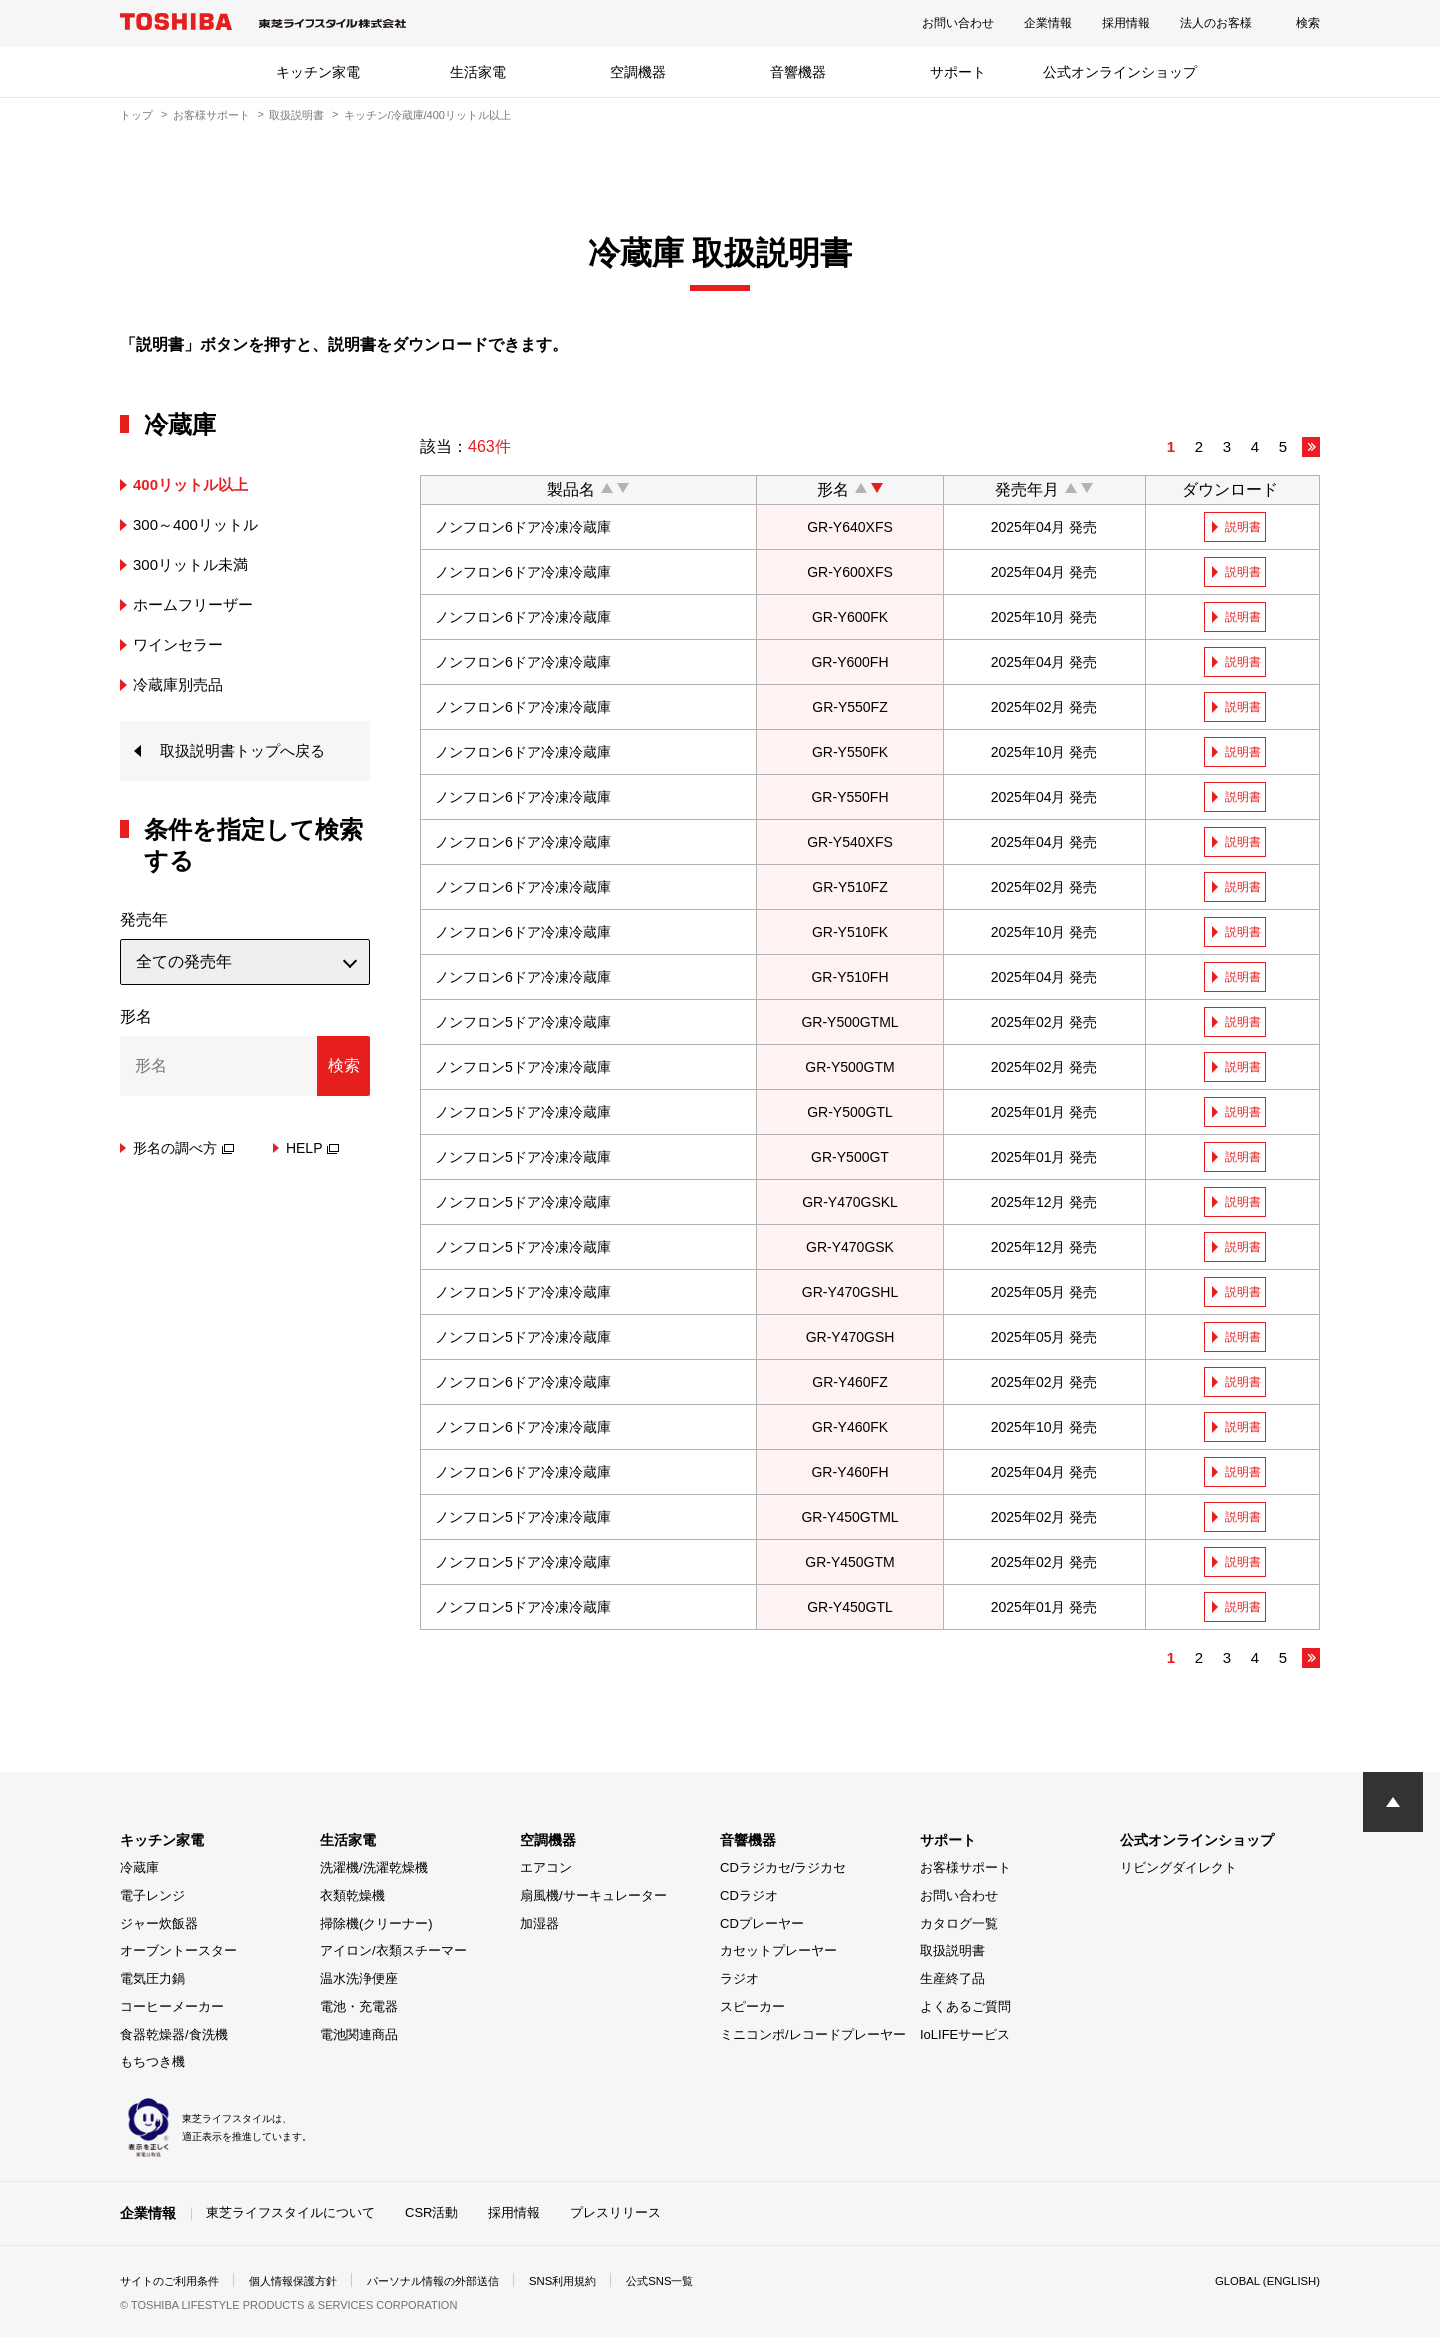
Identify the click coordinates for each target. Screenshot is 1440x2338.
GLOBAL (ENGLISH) (1264, 2282)
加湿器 (539, 1924)
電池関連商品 (359, 2035)
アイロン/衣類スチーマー (393, 1952)
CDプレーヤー (762, 1924)
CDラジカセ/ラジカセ (783, 1869)
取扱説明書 (296, 115)
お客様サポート (211, 115)
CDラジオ (749, 1897)
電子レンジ (152, 1897)
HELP (313, 1150)
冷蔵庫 (139, 1869)
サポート (958, 72)
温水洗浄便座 (359, 1980)
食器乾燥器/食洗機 (174, 2035)
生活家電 (478, 72)
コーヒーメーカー (172, 2008)
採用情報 (1126, 23)
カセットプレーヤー (778, 1952)
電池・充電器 (359, 2008)
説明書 (1244, 527)
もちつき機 (152, 2063)
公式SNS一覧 (697, 2282)
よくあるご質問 (965, 2008)
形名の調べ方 (183, 1150)
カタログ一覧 (959, 1924)
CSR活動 (431, 2214)
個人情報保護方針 (306, 2282)
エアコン (546, 1869)
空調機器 (638, 72)
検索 (1308, 23)
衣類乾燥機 (352, 1897)
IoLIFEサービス (965, 2035)
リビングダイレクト (1178, 1869)
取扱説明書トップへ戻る (248, 751)
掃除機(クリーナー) (376, 1924)
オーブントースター (178, 1952)
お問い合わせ (958, 23)
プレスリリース (615, 2214)
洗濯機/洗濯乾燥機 (374, 1869)
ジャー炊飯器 (159, 1924)
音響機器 (798, 72)
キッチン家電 (318, 72)
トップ (136, 115)
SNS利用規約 (594, 2282)
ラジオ (739, 1980)
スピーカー (752, 2008)
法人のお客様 (1216, 23)
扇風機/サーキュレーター (593, 1897)
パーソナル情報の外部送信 (456, 2282)
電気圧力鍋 (152, 1980)
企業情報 (1048, 23)
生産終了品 (952, 1980)
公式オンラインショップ (1120, 72)
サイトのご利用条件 (174, 2282)
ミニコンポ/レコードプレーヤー (813, 2035)
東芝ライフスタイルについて (290, 2214)
